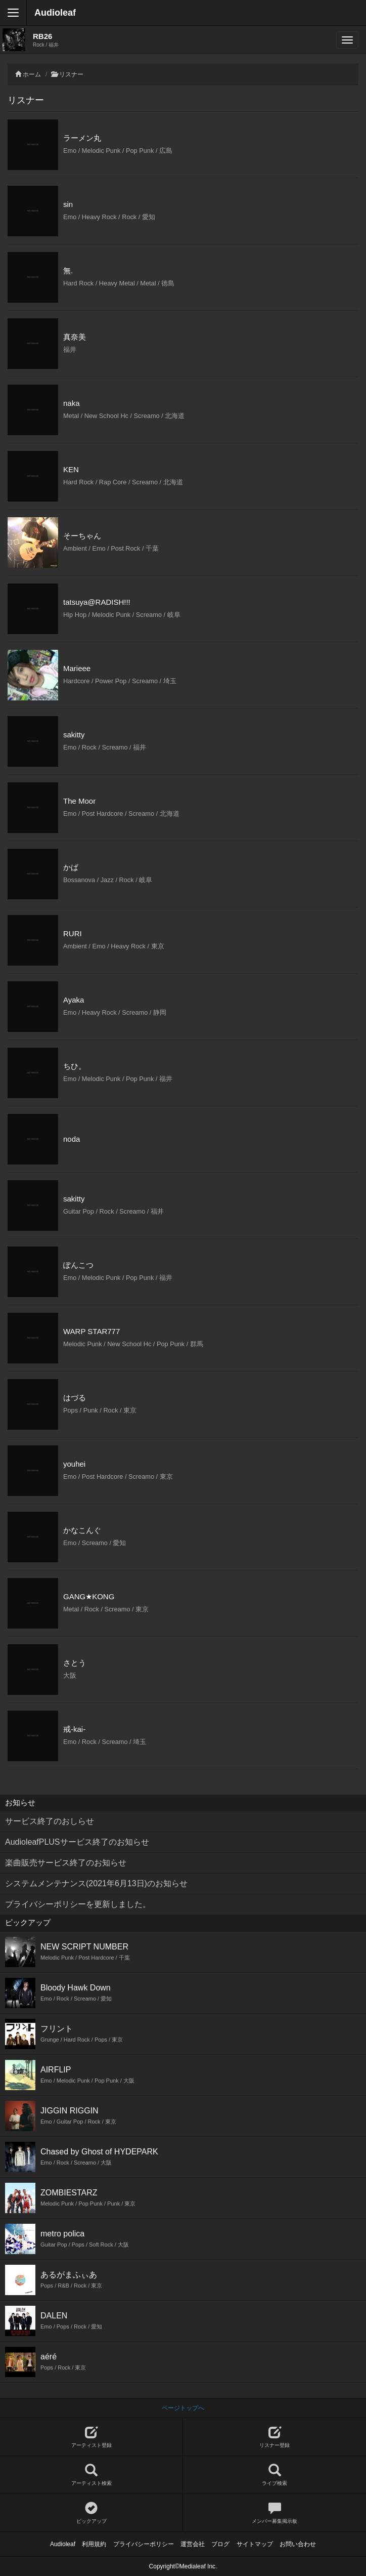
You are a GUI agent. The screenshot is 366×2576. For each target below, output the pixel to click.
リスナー (71, 74)
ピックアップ (91, 2513)
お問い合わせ (298, 2544)
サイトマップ (255, 2544)
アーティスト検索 (91, 2475)
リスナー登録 (274, 2437)
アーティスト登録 (91, 2437)
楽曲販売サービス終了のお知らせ (65, 1862)
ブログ (220, 2544)
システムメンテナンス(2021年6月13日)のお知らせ (96, 1883)
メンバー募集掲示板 (274, 2513)
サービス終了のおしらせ (49, 1821)
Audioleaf (55, 13)
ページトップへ (183, 2408)
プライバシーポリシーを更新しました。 (78, 1904)
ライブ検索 (274, 2475)
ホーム (32, 74)
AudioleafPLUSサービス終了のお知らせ (77, 1842)
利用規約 (94, 2544)
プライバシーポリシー (143, 2544)
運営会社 (192, 2544)
